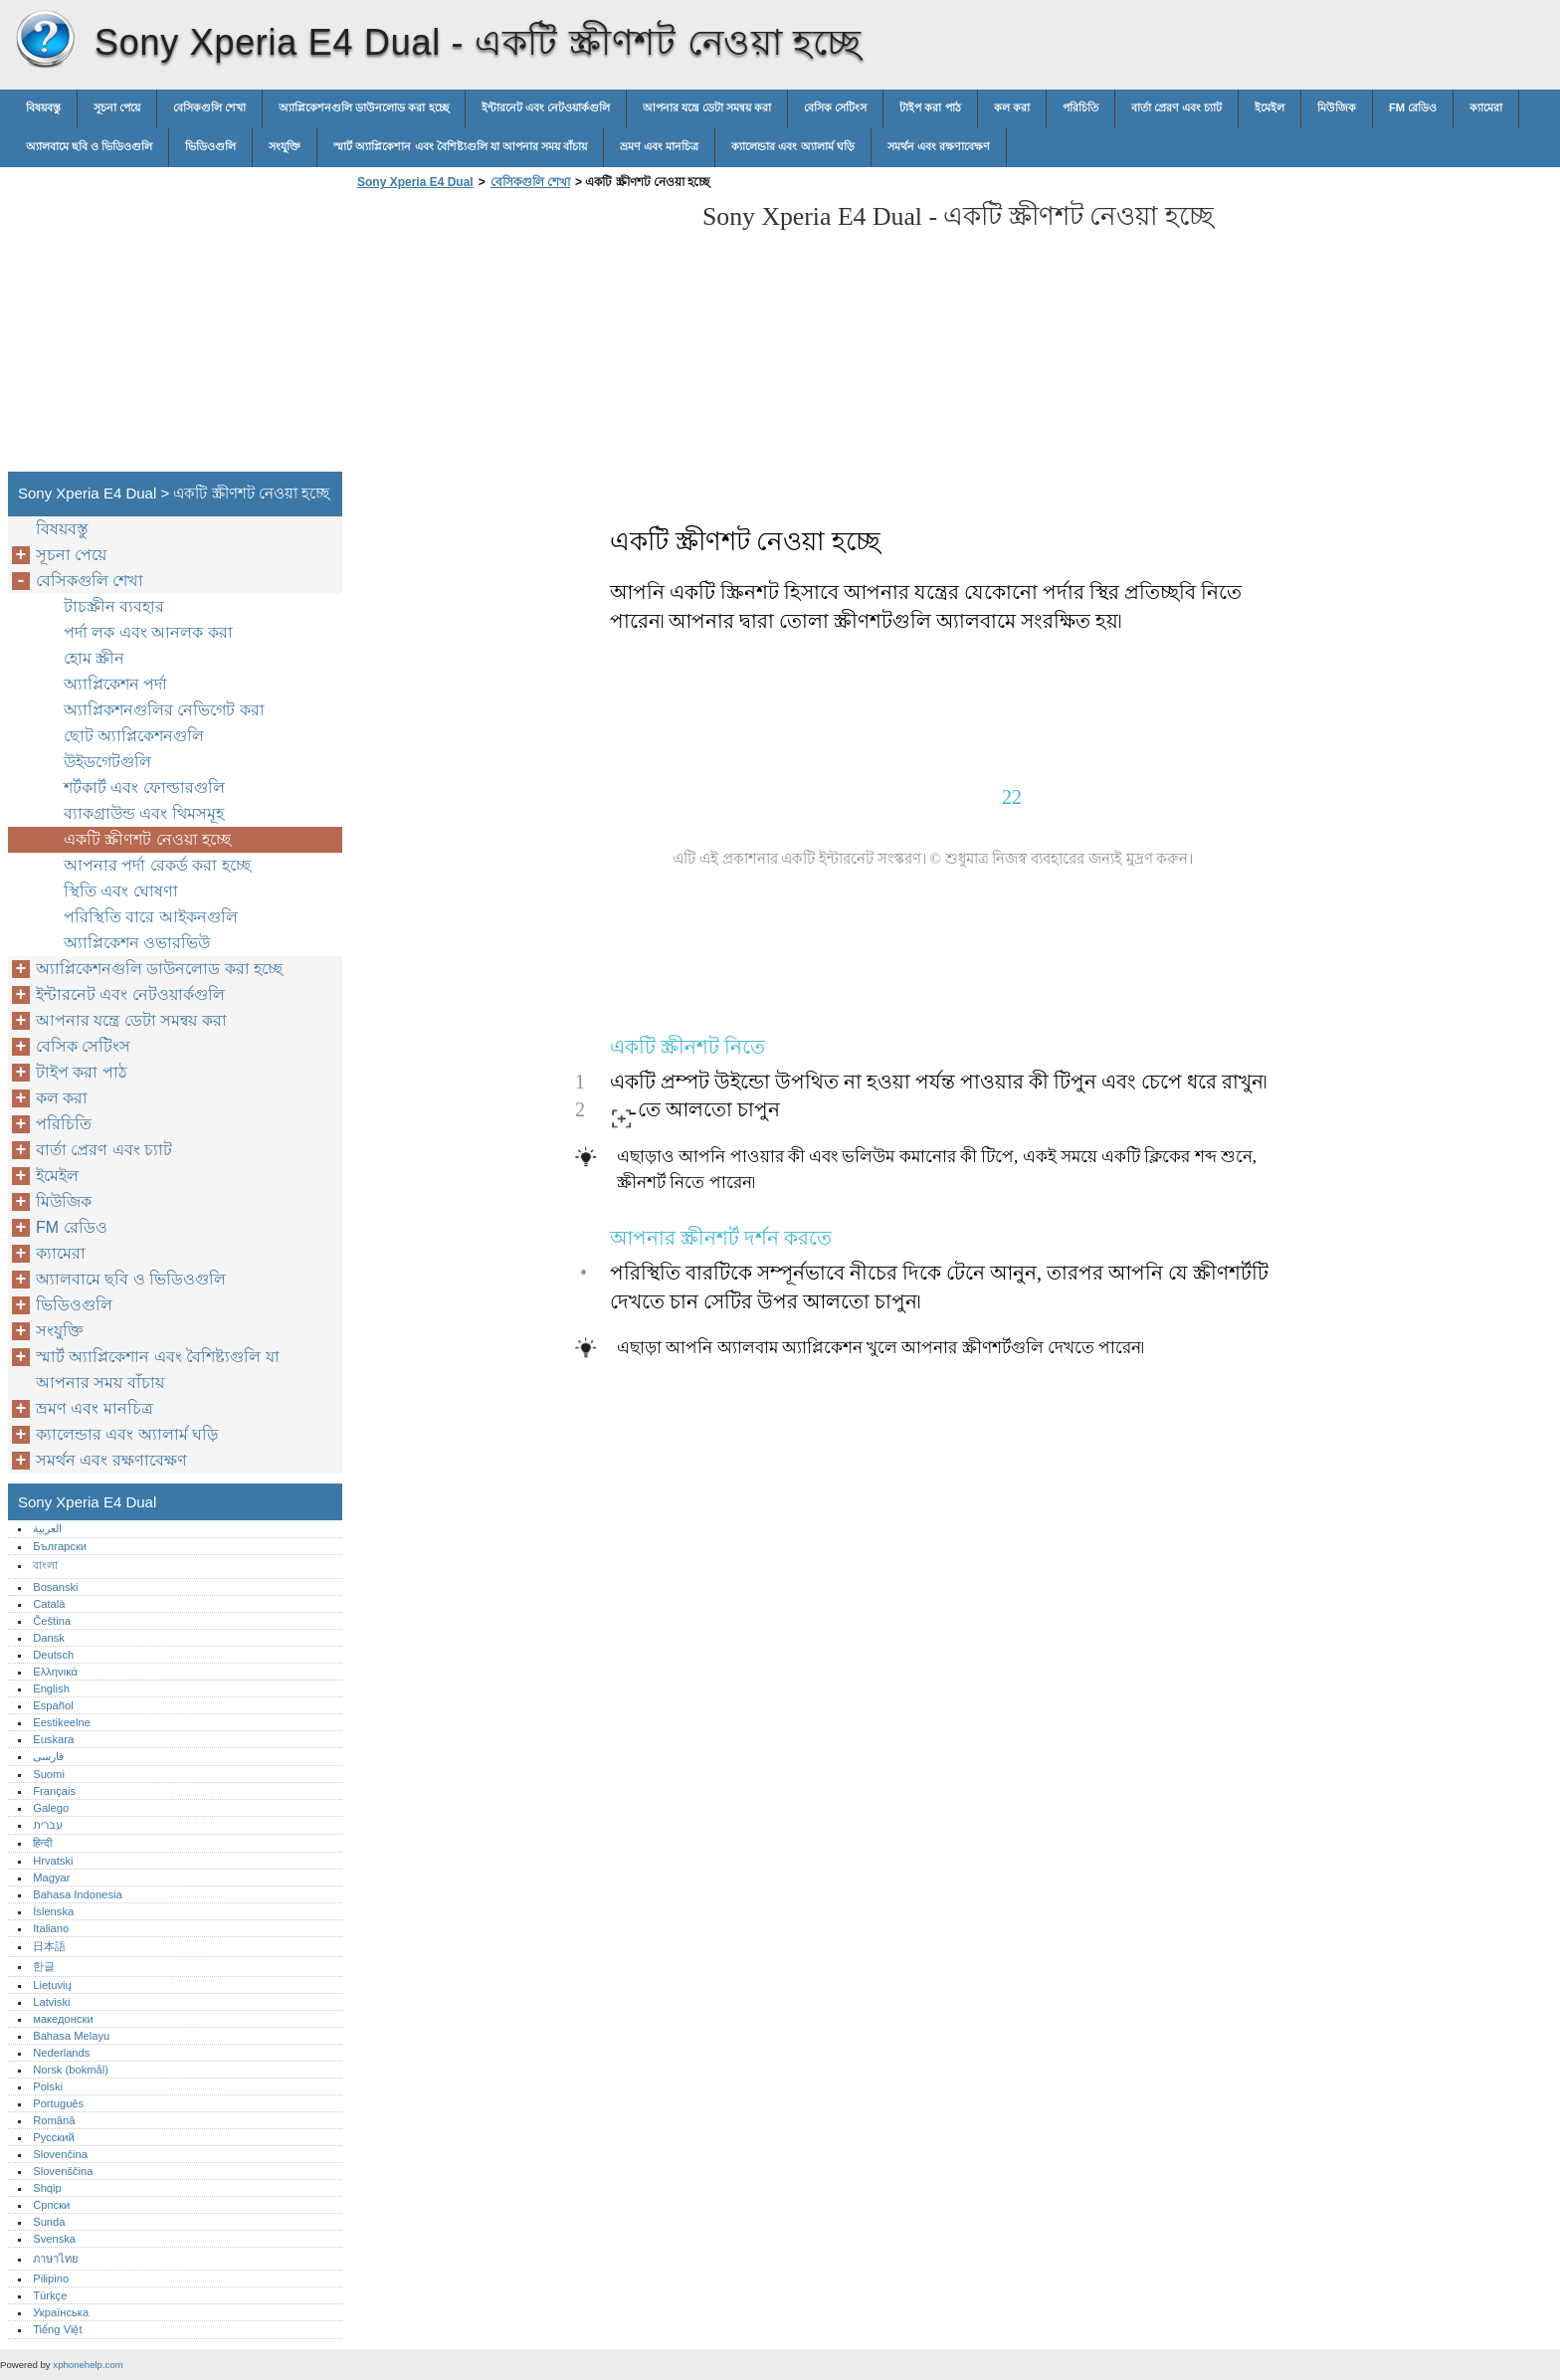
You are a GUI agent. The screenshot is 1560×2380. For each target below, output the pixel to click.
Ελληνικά (55, 1672)
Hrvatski (53, 1861)
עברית (47, 1825)
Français (54, 1791)
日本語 (49, 1946)
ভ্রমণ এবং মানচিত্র (659, 146)
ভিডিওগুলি (210, 146)
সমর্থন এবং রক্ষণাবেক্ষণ (938, 146)
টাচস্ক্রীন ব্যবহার (114, 606)
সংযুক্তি (284, 146)
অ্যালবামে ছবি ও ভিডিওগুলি (89, 146)
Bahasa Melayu (71, 2036)
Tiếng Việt (57, 2329)
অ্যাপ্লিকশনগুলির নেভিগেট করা (164, 709)
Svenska (54, 2239)
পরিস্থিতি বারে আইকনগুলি (151, 916)
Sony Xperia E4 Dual (45, 40)
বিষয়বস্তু (43, 107)
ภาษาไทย (56, 2259)
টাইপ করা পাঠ (929, 107)
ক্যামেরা (1485, 107)
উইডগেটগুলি (107, 761)
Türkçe (50, 2295)
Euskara (53, 1739)
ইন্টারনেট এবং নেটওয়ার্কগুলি (546, 107)
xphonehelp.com (87, 2364)
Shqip (47, 2188)
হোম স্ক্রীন (94, 658)
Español (53, 1705)
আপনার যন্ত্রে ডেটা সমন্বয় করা (707, 107)
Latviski (51, 2002)
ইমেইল (1269, 107)
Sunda (49, 2222)
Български (60, 1546)
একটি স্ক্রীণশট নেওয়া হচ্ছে (147, 839)
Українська (61, 2312)
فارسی (48, 1756)
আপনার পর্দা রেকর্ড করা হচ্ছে (157, 865)
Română (54, 2120)
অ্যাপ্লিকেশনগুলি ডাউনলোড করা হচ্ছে (363, 107)
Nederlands (61, 2053)
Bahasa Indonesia (77, 1894)
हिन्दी (42, 1843)
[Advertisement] (519, 336)
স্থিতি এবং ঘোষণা (121, 891)
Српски (51, 2205)
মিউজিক (1336, 107)
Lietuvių (52, 1985)
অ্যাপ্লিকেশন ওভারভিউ (137, 942)
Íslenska (53, 1911)
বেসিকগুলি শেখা (209, 107)
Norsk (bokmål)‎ (70, 2070)
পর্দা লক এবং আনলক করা (148, 632)
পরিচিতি (1080, 107)
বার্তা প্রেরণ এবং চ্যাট (1176, 107)
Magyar (51, 1878)
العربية (47, 1528)
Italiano (51, 1928)
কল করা (1012, 107)
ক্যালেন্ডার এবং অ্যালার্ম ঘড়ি (792, 146)
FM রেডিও (1413, 107)
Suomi (49, 1774)
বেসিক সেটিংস (835, 107)
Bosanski (55, 1587)
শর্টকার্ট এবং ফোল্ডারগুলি (144, 787)
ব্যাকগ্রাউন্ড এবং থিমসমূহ (144, 813)
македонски (63, 2019)
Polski (48, 2086)
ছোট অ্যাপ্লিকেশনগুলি (134, 735)
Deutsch (53, 1655)
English (51, 1688)
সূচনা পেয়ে (117, 107)
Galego (51, 1808)
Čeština (52, 1621)
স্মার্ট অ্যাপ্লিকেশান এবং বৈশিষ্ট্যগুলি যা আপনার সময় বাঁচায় (460, 146)
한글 (44, 1966)
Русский (54, 2137)
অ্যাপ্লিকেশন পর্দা (115, 684)
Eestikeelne (62, 1722)
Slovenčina (60, 2154)
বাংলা (45, 1565)
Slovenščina (63, 2171)
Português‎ (58, 2103)
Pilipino (51, 2278)
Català (49, 1604)
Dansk (49, 1638)
